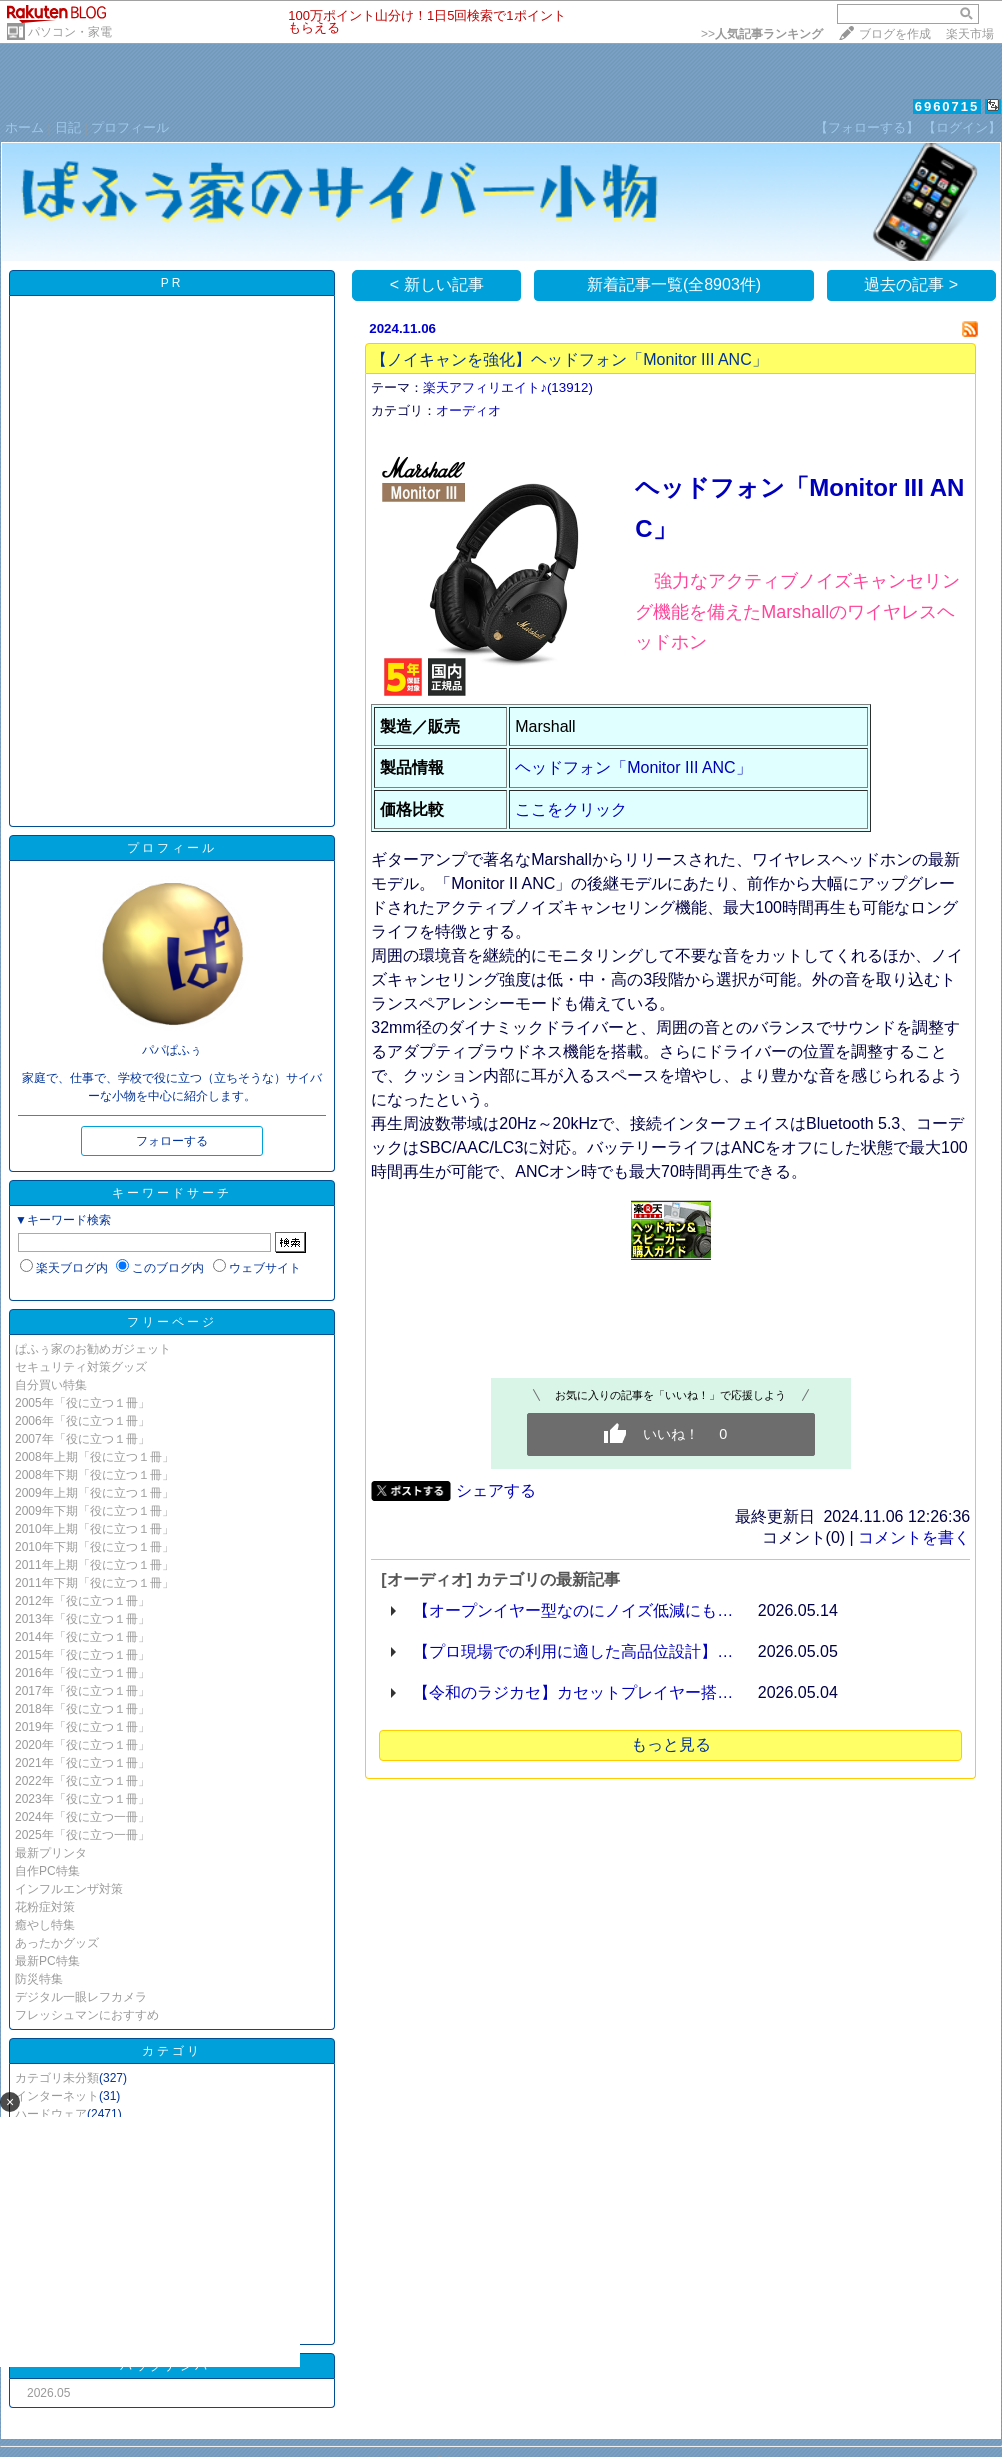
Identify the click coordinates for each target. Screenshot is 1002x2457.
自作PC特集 (47, 1871)
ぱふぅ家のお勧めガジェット (93, 1349)
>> (762, 34)
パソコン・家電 (70, 32)
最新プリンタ (51, 1853)
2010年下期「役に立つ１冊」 (94, 1547)
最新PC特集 (47, 1961)
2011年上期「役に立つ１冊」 (94, 1565)
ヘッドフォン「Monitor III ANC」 (633, 767)
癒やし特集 (45, 1925)
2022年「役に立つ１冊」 (82, 1781)
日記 (68, 127)
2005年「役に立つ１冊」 (82, 1403)
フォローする (172, 1141)
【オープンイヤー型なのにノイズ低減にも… (573, 1610)
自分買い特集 (51, 1385)
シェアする (496, 1490)
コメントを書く (914, 1537)
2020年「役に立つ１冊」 (82, 1745)
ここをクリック (571, 809)
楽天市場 (970, 34)
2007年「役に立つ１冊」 (82, 1439)
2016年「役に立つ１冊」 (82, 1673)
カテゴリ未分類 (57, 2078)
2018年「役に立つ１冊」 (82, 1709)
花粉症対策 (45, 1907)
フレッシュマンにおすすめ (87, 2015)
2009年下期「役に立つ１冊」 (94, 1511)
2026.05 (48, 2393)
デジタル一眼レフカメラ (81, 1997)
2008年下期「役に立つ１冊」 (94, 1475)
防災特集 (39, 1979)
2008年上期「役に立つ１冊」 (94, 1457)
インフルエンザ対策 (69, 1889)
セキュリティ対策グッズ (81, 1367)
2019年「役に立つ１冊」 (82, 1727)
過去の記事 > (911, 284)
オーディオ (468, 410)
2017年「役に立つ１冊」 (82, 1691)
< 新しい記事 (437, 284)
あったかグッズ (57, 1943)
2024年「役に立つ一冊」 (82, 1817)
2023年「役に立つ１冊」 (82, 1799)
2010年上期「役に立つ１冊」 (94, 1529)
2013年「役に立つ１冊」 (82, 1619)
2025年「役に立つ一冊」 (82, 1835)
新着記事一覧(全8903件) (674, 284)
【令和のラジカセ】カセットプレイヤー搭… (573, 1692)
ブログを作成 (895, 34)
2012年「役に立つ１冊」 (82, 1601)
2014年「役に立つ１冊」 (82, 1637)
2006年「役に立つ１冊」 (82, 1421)
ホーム (24, 127)
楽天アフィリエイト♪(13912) (508, 387)
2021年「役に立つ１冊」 (82, 1763)
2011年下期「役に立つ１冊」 (94, 1583)
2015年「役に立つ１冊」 (82, 1655)
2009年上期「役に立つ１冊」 (94, 1493)
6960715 (947, 106)
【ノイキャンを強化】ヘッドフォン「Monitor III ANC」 (569, 359)
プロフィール (130, 127)
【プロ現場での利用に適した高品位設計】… (573, 1651)
